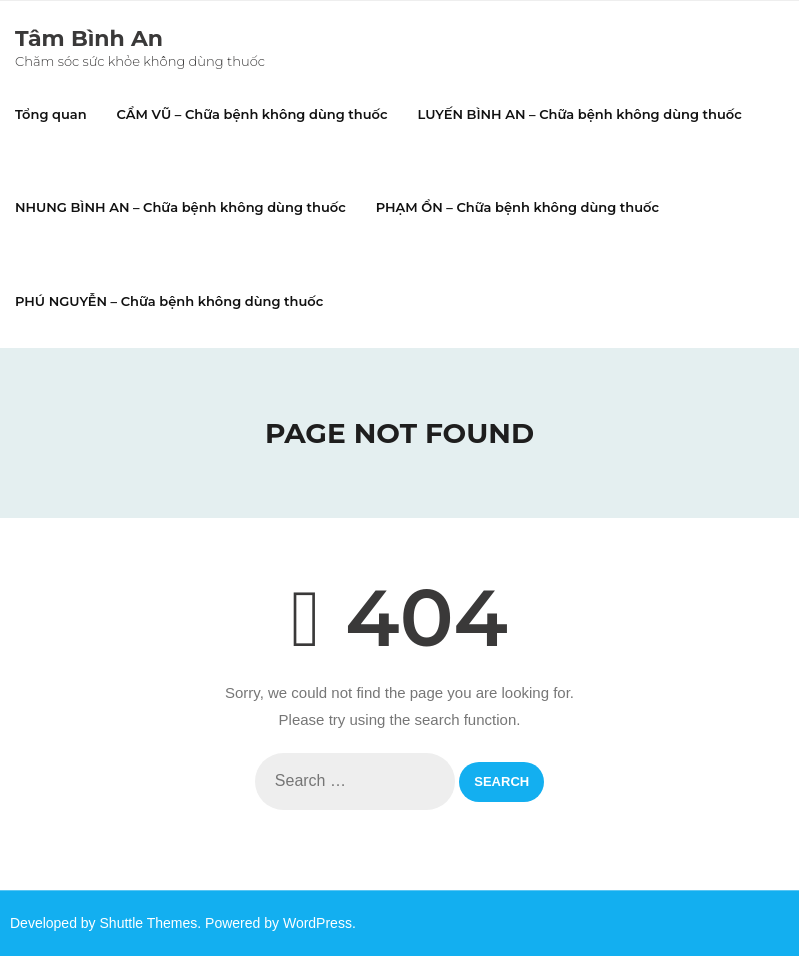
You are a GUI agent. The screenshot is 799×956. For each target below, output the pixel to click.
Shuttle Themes (149, 923)
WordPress (317, 923)
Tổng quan (51, 114)
